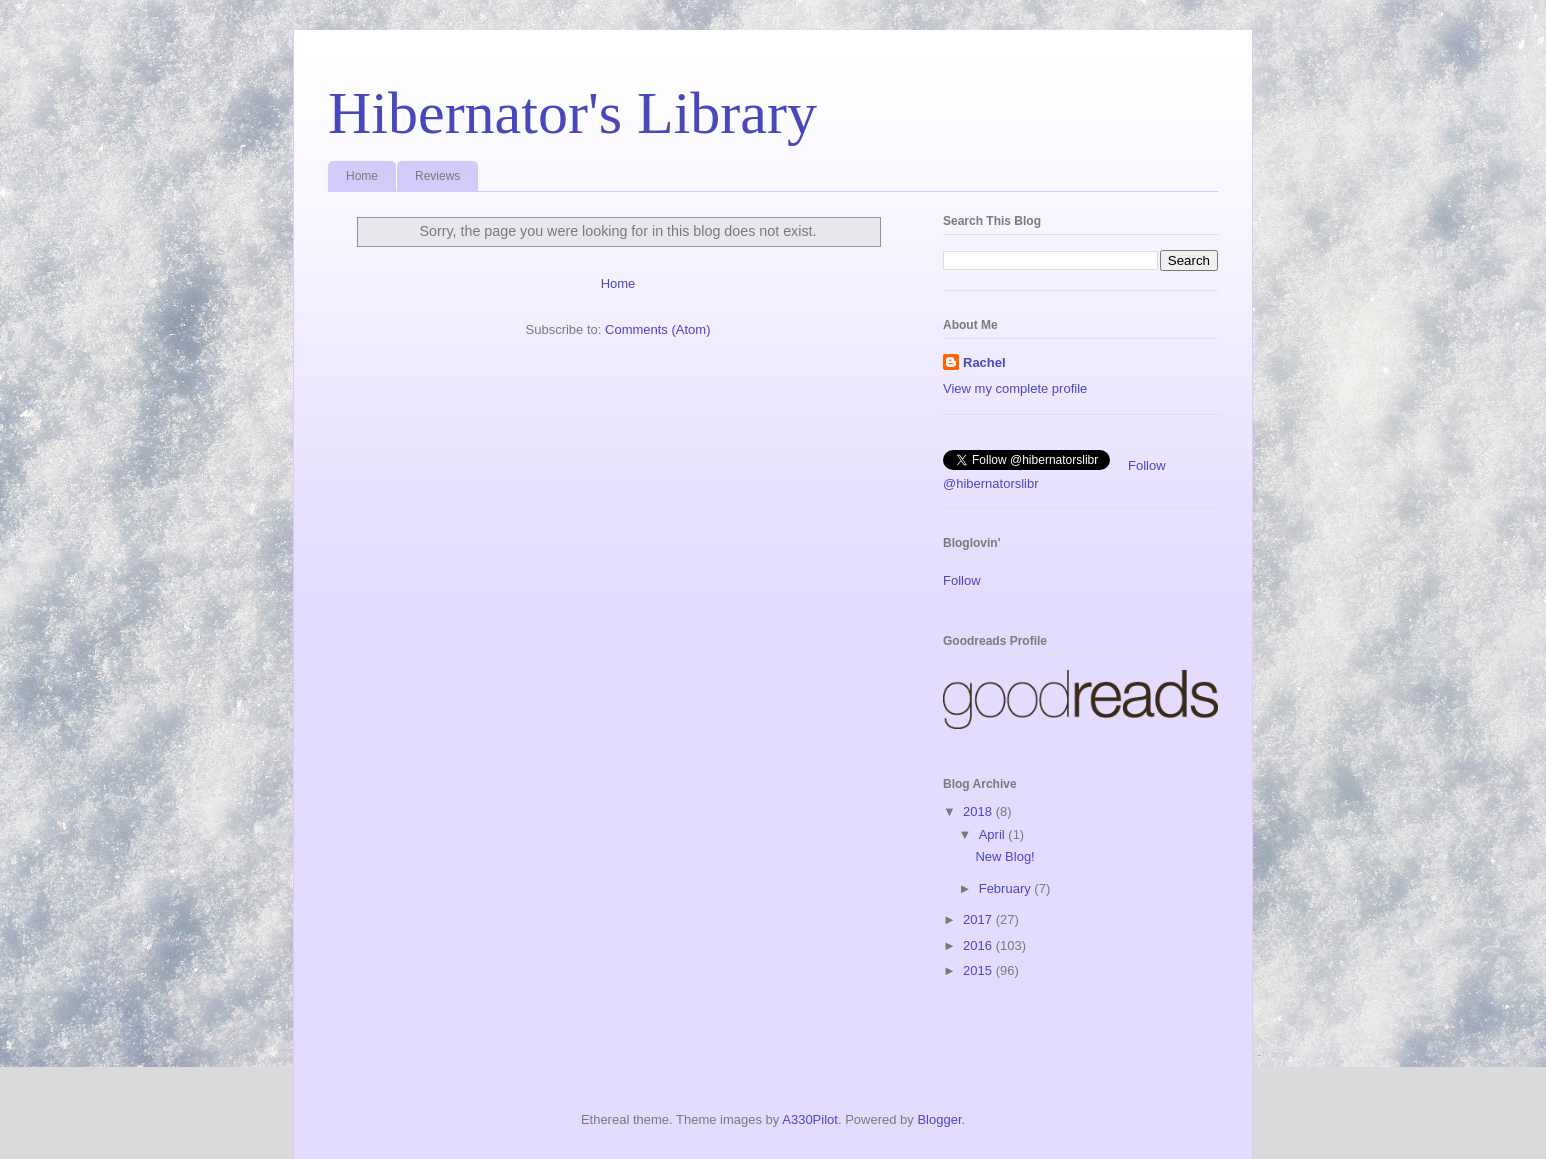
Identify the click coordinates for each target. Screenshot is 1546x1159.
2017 (979, 919)
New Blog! (1004, 856)
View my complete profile (1015, 388)
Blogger (939, 1119)
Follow (962, 580)
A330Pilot (810, 1119)
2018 (979, 811)
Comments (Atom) (657, 329)
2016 (979, 945)
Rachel (984, 362)
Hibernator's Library (572, 113)
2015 (979, 970)
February (1007, 888)
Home (362, 176)
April (994, 834)
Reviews (437, 176)
